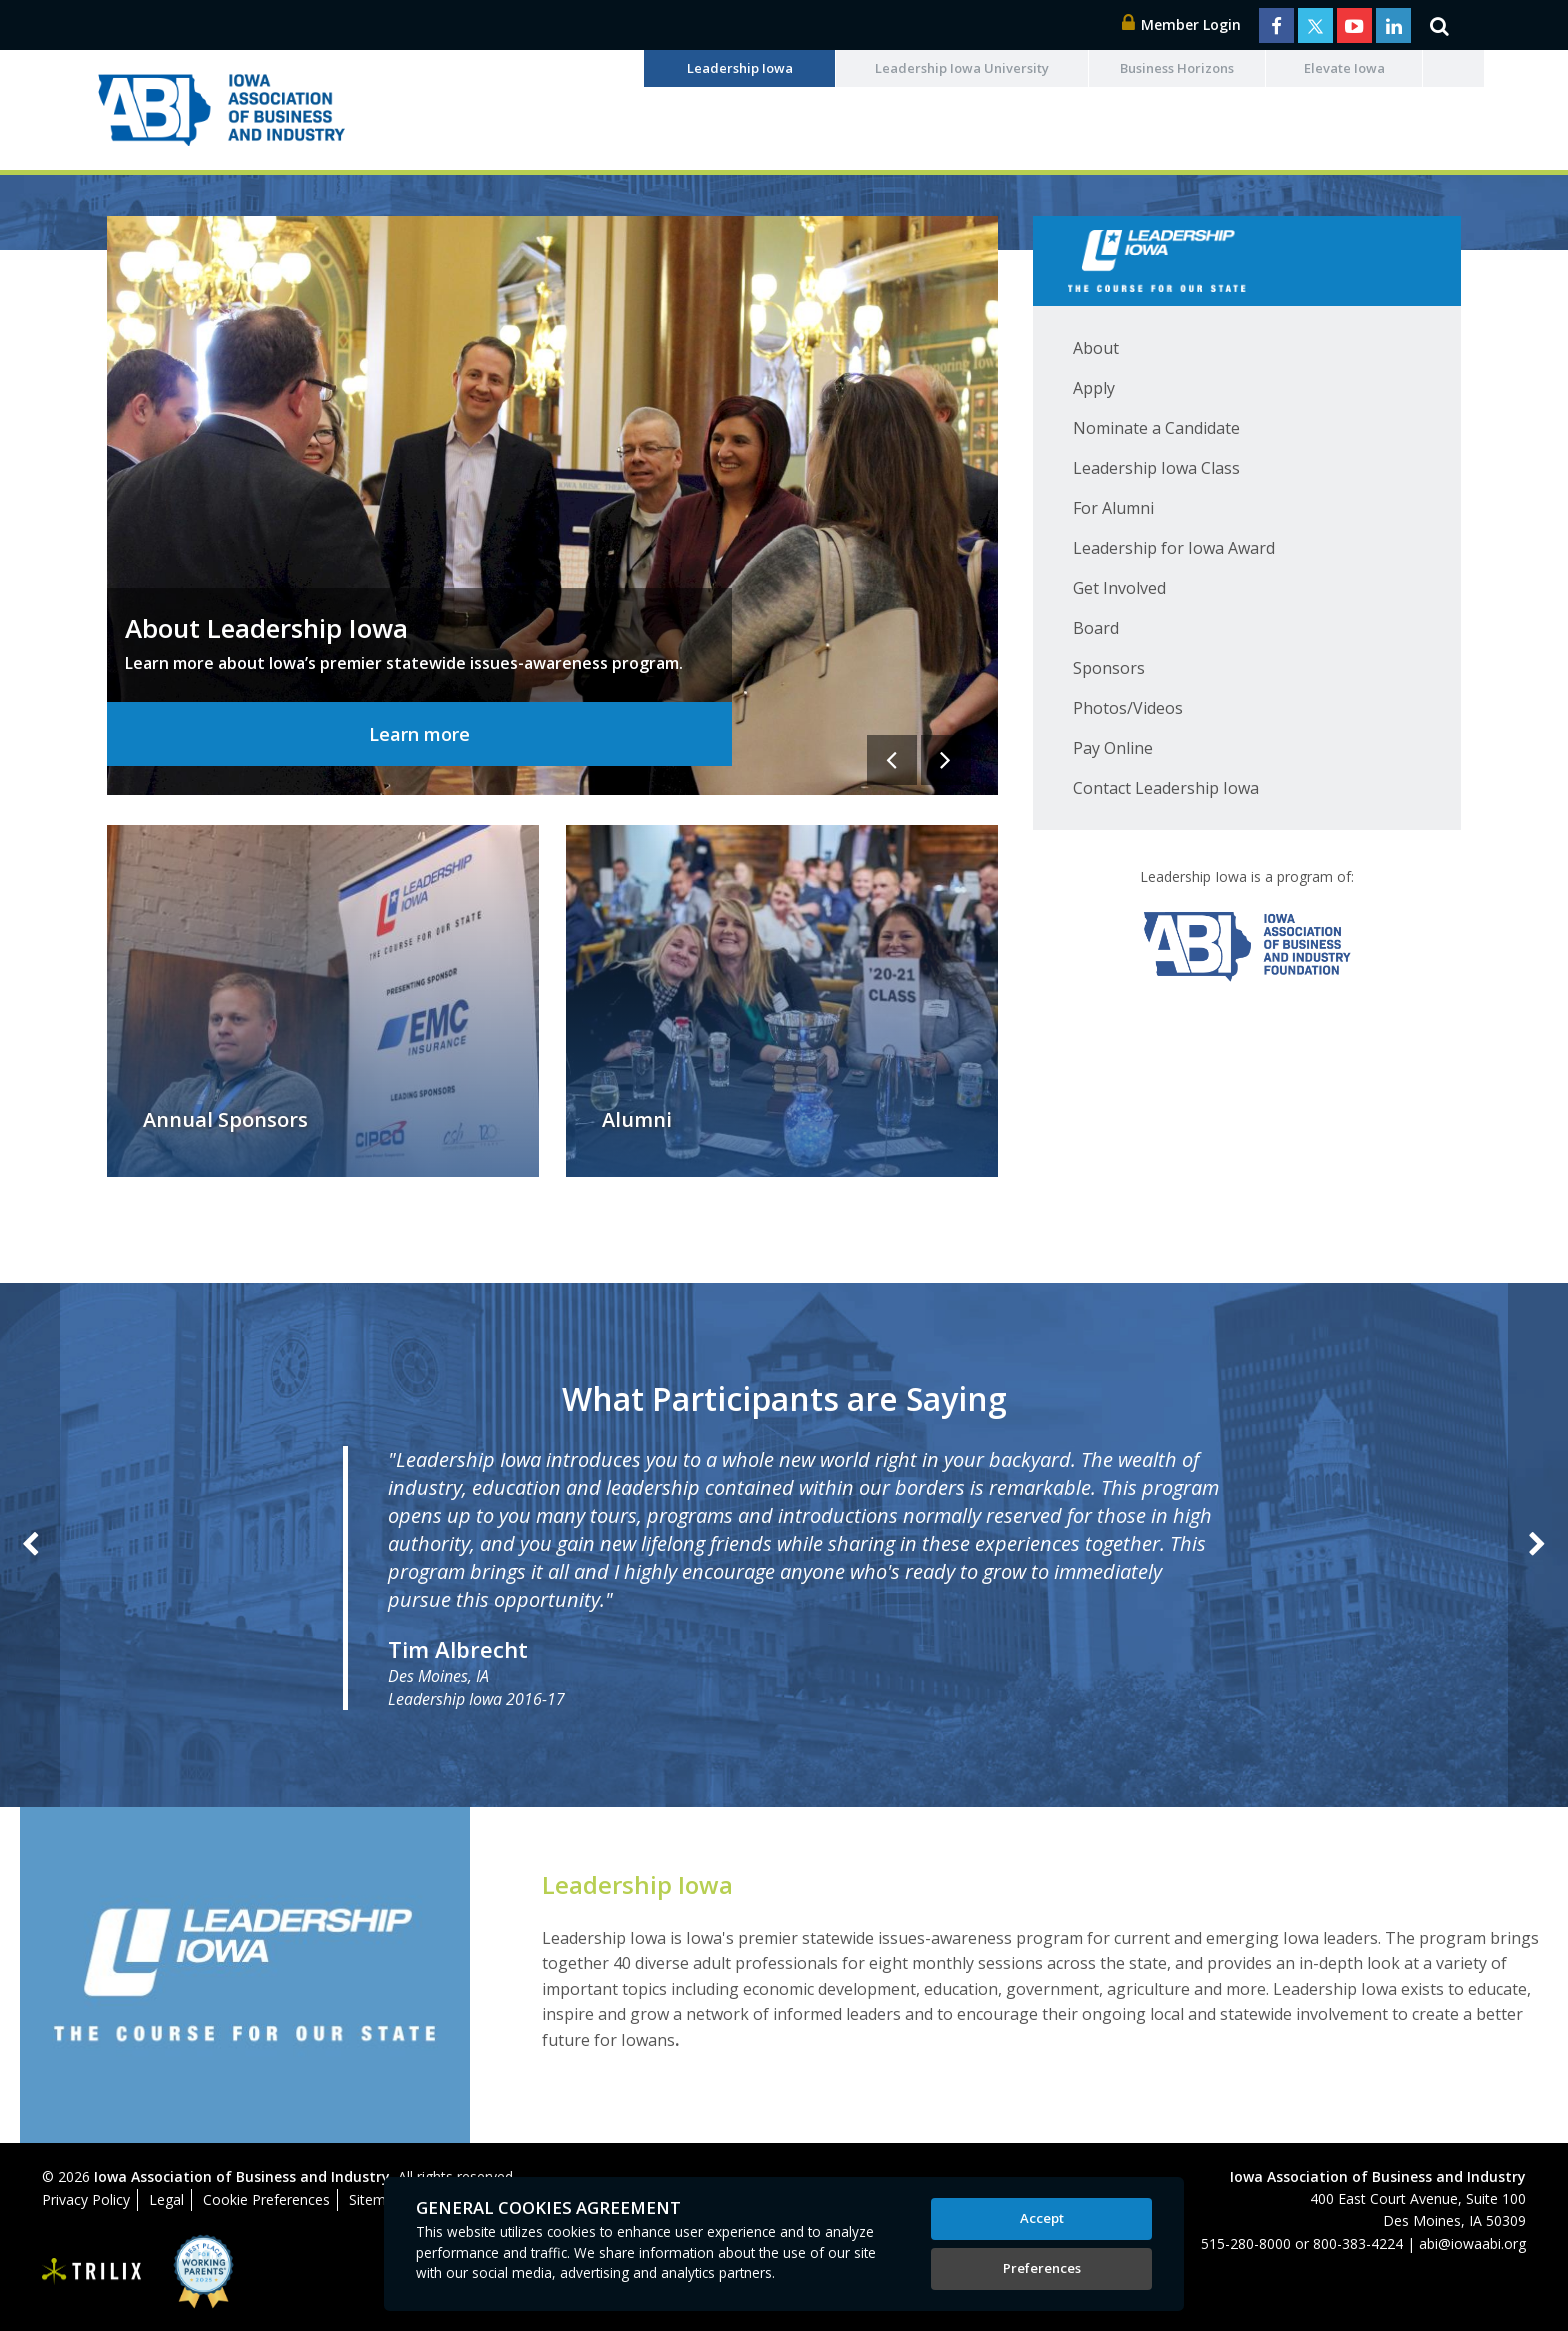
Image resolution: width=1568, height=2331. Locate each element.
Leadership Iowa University (962, 68)
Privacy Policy (86, 2199)
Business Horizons (1177, 68)
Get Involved (1119, 588)
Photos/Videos (1128, 708)
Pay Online (1113, 748)
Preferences (1042, 2268)
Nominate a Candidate (1156, 428)
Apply (1094, 388)
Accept (1042, 2218)
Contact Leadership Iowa (1166, 788)
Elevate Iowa (1344, 68)
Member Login (1182, 24)
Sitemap (375, 2199)
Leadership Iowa (740, 68)
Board (1096, 628)
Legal (166, 2199)
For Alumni (1113, 508)
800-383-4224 (1358, 2243)
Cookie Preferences (266, 2199)
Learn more (419, 734)
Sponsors (1109, 668)
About (1096, 348)
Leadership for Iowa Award (1174, 548)
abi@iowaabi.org (1472, 2243)
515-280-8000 (1246, 2243)
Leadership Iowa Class (1156, 468)
